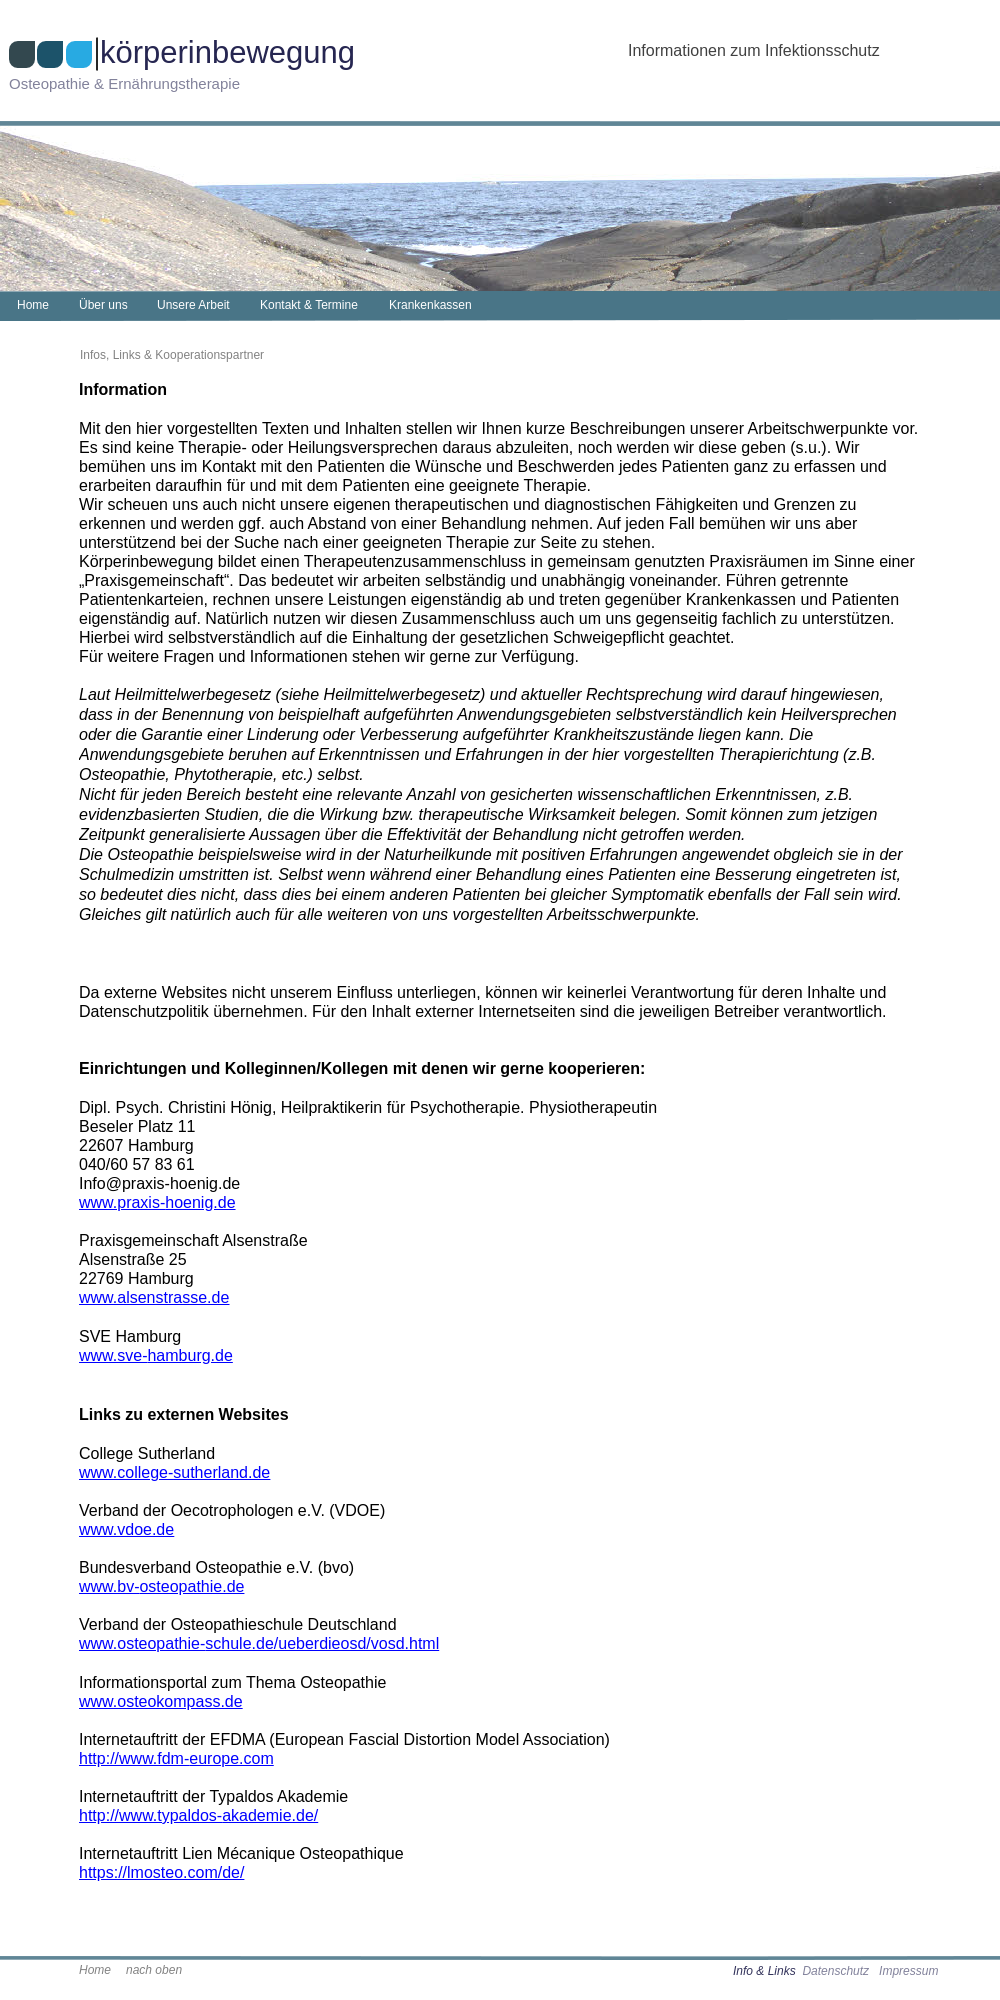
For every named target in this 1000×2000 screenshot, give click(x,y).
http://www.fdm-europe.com (176, 1758)
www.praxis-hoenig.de (157, 1202)
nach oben (154, 1970)
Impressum (908, 1971)
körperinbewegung (227, 52)
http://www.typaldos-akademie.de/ (198, 1815)
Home (95, 1970)
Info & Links (766, 1971)
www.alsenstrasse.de (154, 1297)
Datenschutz (835, 1971)
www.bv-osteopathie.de (161, 1586)
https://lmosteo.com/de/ (161, 1872)
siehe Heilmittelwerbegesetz (380, 694)
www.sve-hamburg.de (156, 1355)
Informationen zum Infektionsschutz (754, 50)
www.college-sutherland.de (174, 1472)
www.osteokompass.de (161, 1701)
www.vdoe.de (126, 1529)
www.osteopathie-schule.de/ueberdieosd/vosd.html (259, 1643)
